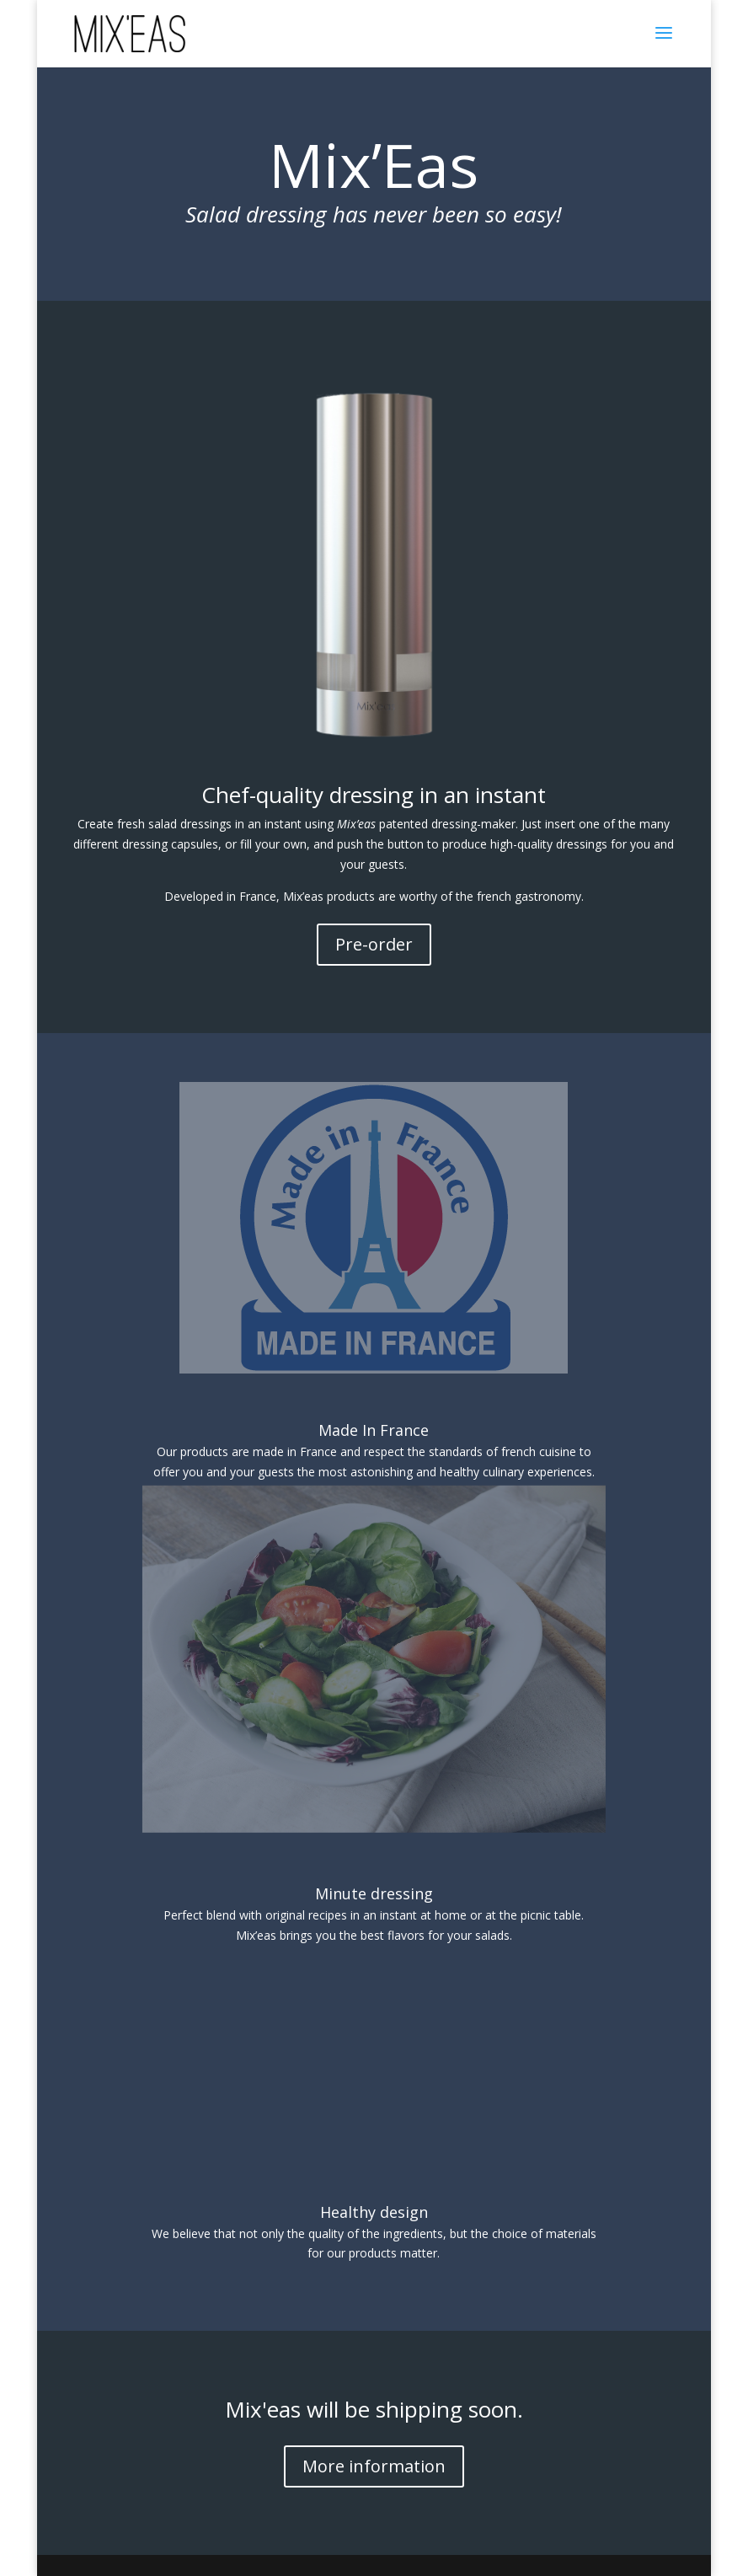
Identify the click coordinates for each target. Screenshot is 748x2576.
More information (374, 2466)
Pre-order (374, 944)
